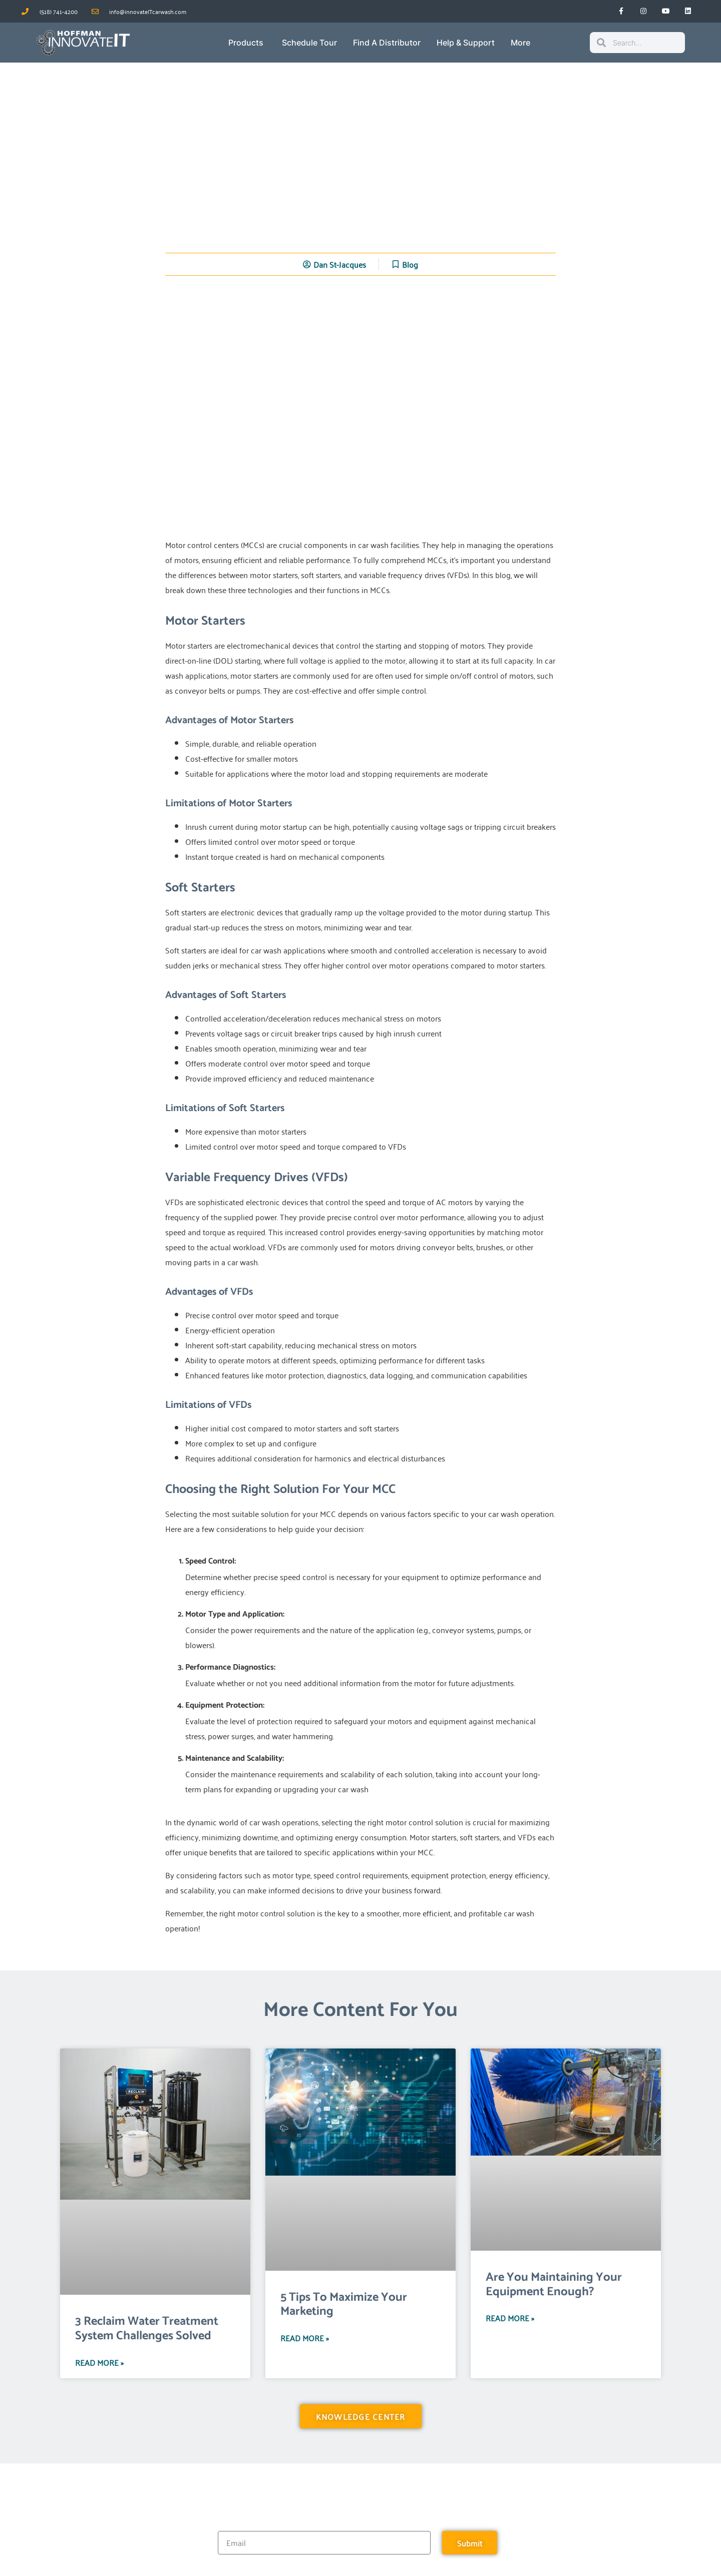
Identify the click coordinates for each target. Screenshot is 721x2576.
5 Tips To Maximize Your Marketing (343, 2305)
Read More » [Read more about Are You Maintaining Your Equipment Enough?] (510, 2318)
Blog (410, 264)
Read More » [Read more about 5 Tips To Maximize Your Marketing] (304, 2338)
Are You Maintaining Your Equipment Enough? (554, 2285)
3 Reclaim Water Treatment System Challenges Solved (146, 2329)
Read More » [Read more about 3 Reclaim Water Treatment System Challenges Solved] (99, 2362)
